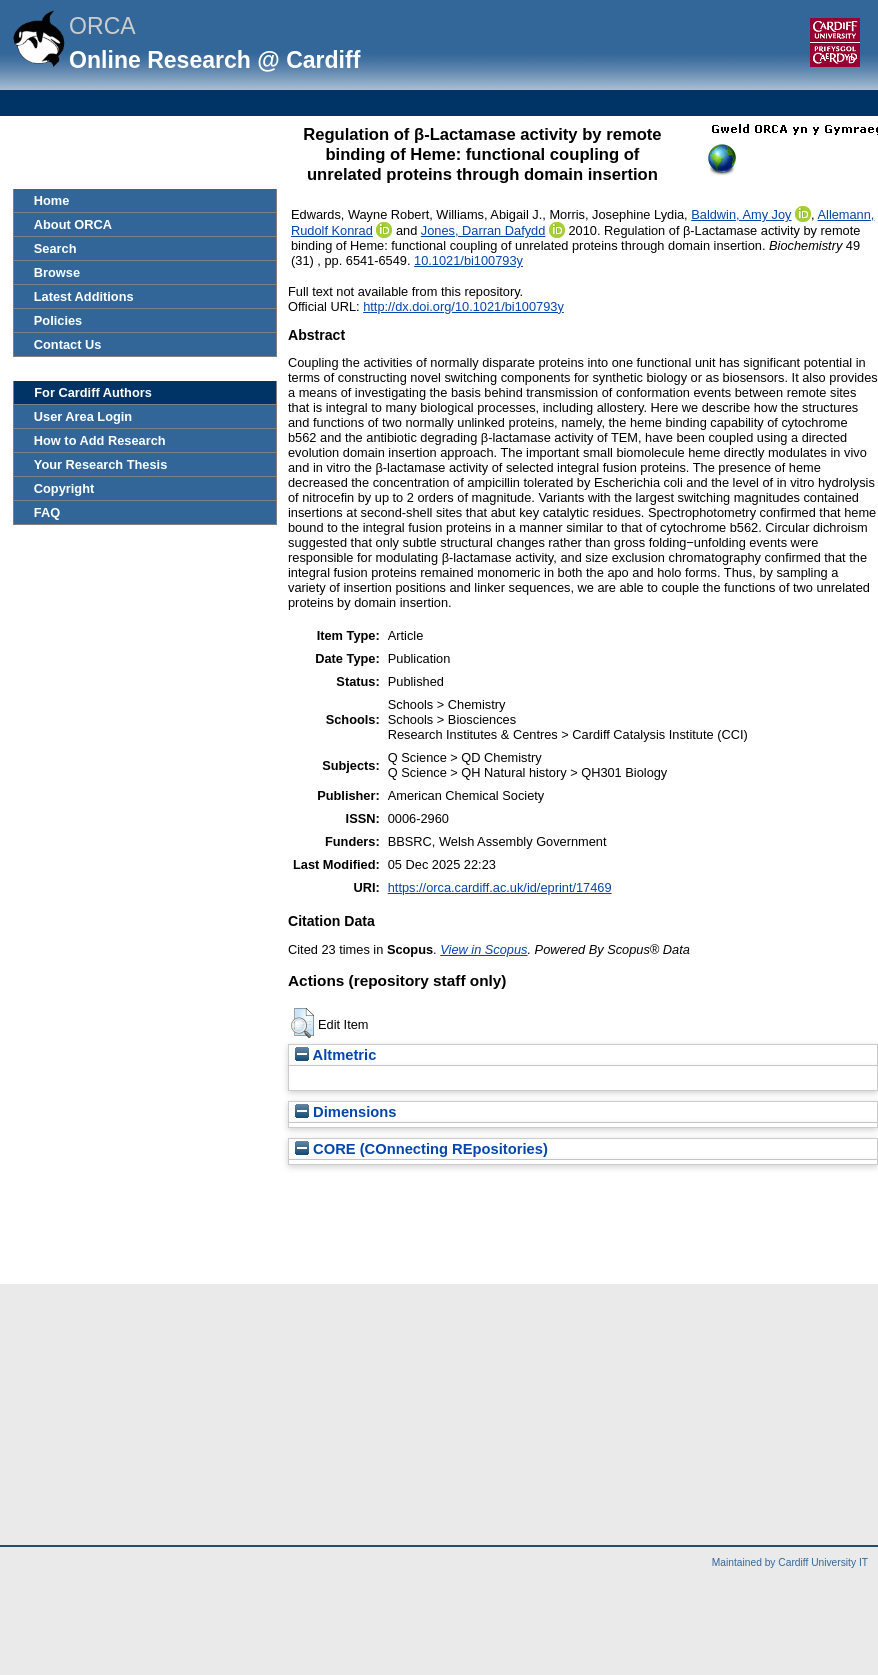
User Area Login (83, 416)
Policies (58, 320)
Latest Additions (84, 296)
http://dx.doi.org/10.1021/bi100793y (463, 306)
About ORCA (73, 224)
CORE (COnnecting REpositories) (421, 1149)
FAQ (47, 512)
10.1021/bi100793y (468, 260)
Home (52, 200)
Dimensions (346, 1112)
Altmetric (335, 1055)
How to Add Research (100, 440)
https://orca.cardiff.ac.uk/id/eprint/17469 (500, 887)
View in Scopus (483, 949)
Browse (57, 272)
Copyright (64, 488)
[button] (302, 1023)
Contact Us (68, 344)
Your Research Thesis (100, 464)
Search (55, 248)
